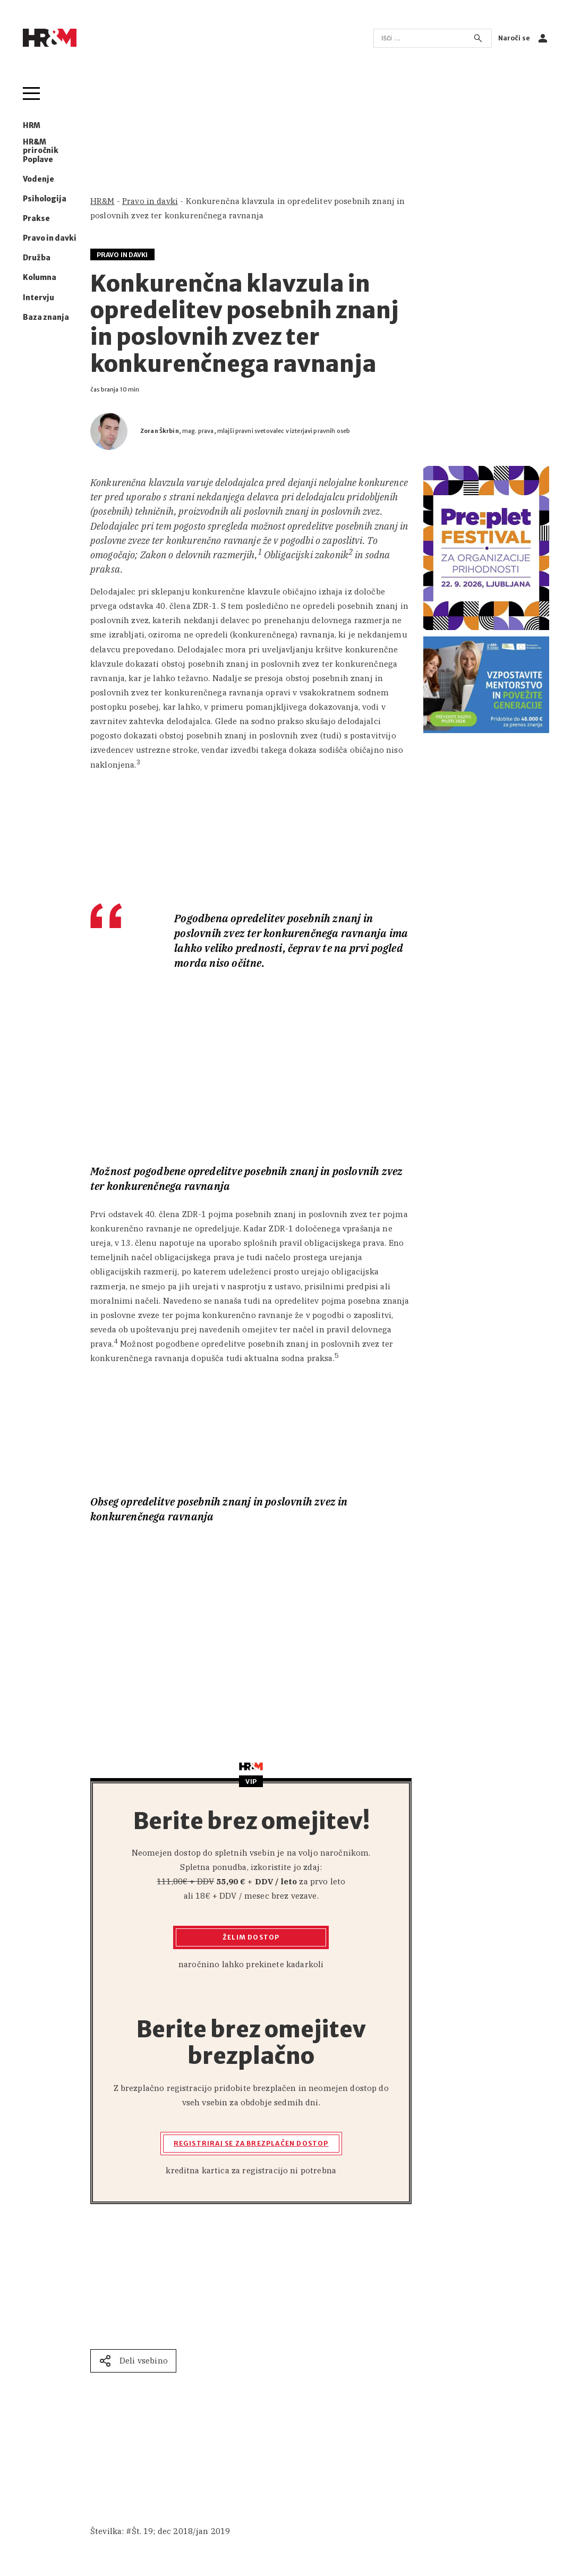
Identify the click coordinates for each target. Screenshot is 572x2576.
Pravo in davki (49, 238)
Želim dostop (251, 1937)
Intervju (38, 298)
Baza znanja (46, 317)
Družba (36, 258)
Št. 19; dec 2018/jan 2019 (181, 2531)
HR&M (102, 201)
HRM (31, 126)
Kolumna (39, 278)
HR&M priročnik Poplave (40, 151)
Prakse (36, 219)
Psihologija (44, 199)
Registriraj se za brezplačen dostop (251, 2143)
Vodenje (38, 179)
